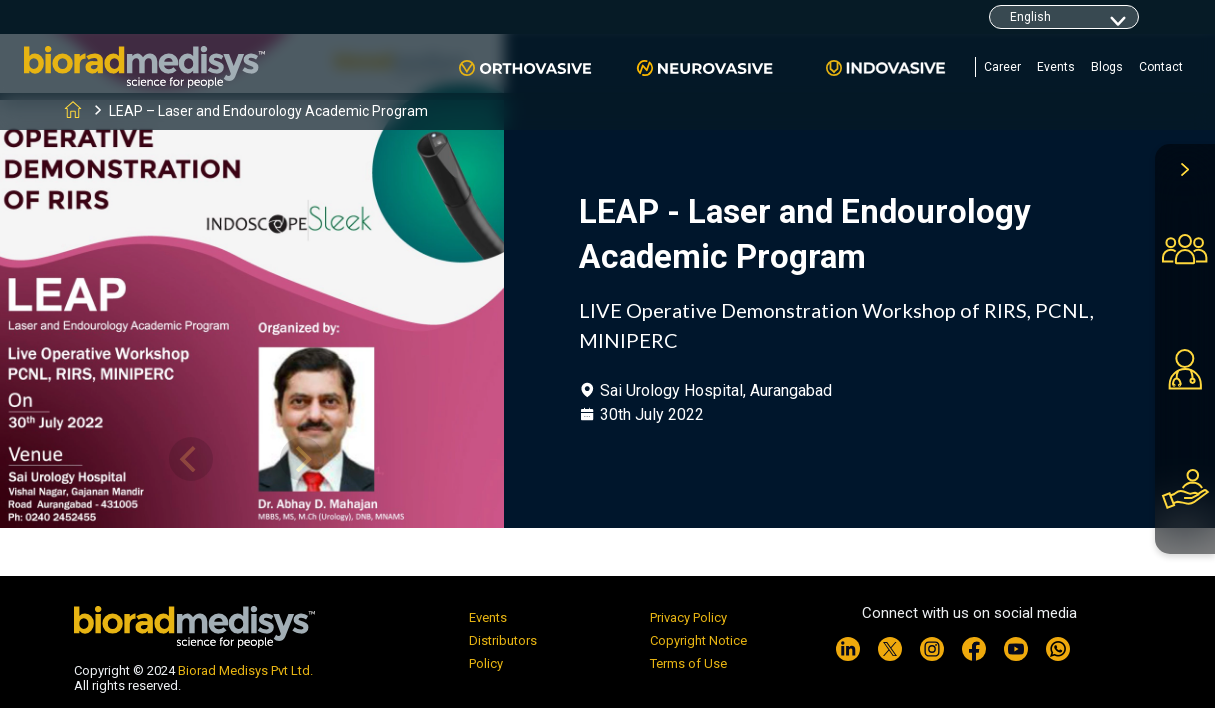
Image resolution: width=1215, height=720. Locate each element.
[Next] (302, 459)
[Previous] (191, 459)
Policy (486, 663)
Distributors (503, 640)
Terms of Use (688, 663)
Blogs (1107, 67)
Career (1002, 67)
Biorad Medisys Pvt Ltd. (245, 670)
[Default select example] (1064, 17)
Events (1056, 67)
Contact (1161, 67)
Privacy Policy (688, 617)
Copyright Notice (698, 640)
